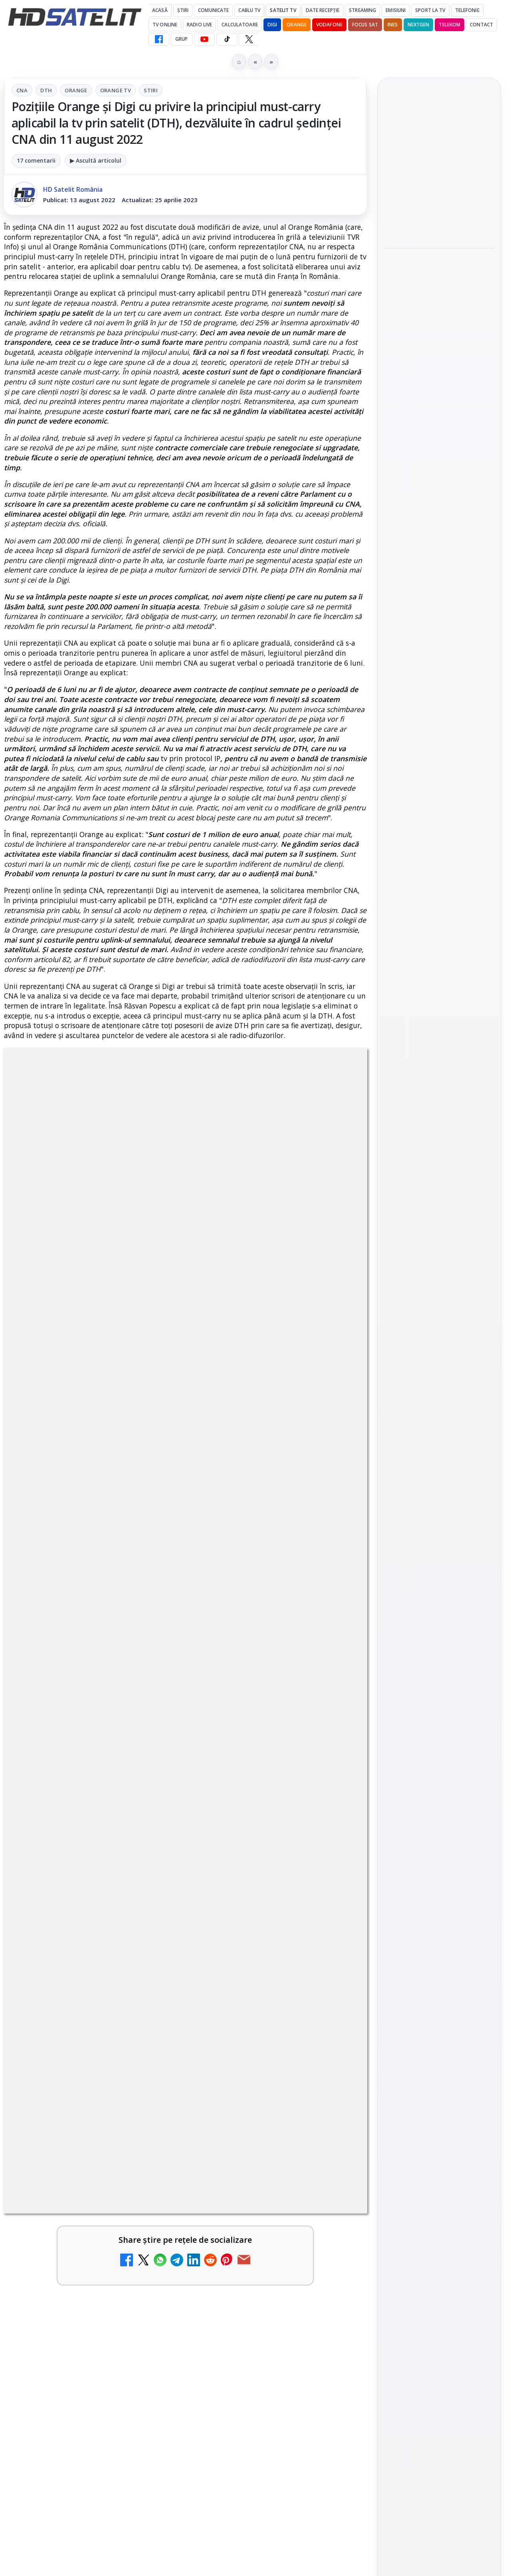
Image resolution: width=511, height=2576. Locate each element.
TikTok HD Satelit (439, 1106)
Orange (297, 24)
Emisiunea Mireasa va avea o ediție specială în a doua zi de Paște (436, 160)
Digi (395, 1257)
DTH (46, 90)
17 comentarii (36, 160)
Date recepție (323, 10)
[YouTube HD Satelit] (204, 39)
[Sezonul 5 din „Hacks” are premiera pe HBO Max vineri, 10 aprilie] (439, 437)
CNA (22, 90)
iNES (393, 24)
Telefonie (467, 10)
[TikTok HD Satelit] (226, 39)
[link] (439, 191)
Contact (481, 24)
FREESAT (425, 1257)
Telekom (449, 24)
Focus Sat (365, 24)
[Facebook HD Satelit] (159, 39)
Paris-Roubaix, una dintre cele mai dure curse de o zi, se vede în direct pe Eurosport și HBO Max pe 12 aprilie (435, 274)
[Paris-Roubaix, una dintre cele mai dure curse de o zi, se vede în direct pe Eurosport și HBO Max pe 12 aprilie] (439, 332)
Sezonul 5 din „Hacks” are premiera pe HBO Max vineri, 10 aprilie (432, 388)
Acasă (160, 10)
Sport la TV (430, 10)
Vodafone (329, 24)
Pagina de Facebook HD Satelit (439, 1002)
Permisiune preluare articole (439, 1354)
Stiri (151, 90)
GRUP (181, 39)
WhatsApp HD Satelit (439, 1061)
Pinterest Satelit (439, 1152)
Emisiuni (396, 10)
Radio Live (199, 24)
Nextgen (419, 24)
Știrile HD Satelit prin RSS (439, 1179)
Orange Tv (115, 90)
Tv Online (165, 24)
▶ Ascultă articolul (95, 160)
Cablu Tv (249, 10)
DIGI (272, 24)
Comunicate (213, 10)
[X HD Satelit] (249, 39)
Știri (183, 10)
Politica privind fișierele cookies (439, 1380)
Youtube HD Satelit (439, 1083)
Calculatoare (239, 24)
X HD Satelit (439, 1129)
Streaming (362, 10)
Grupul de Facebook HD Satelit (439, 1033)
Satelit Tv (283, 10)
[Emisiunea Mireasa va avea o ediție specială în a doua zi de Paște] (439, 209)
